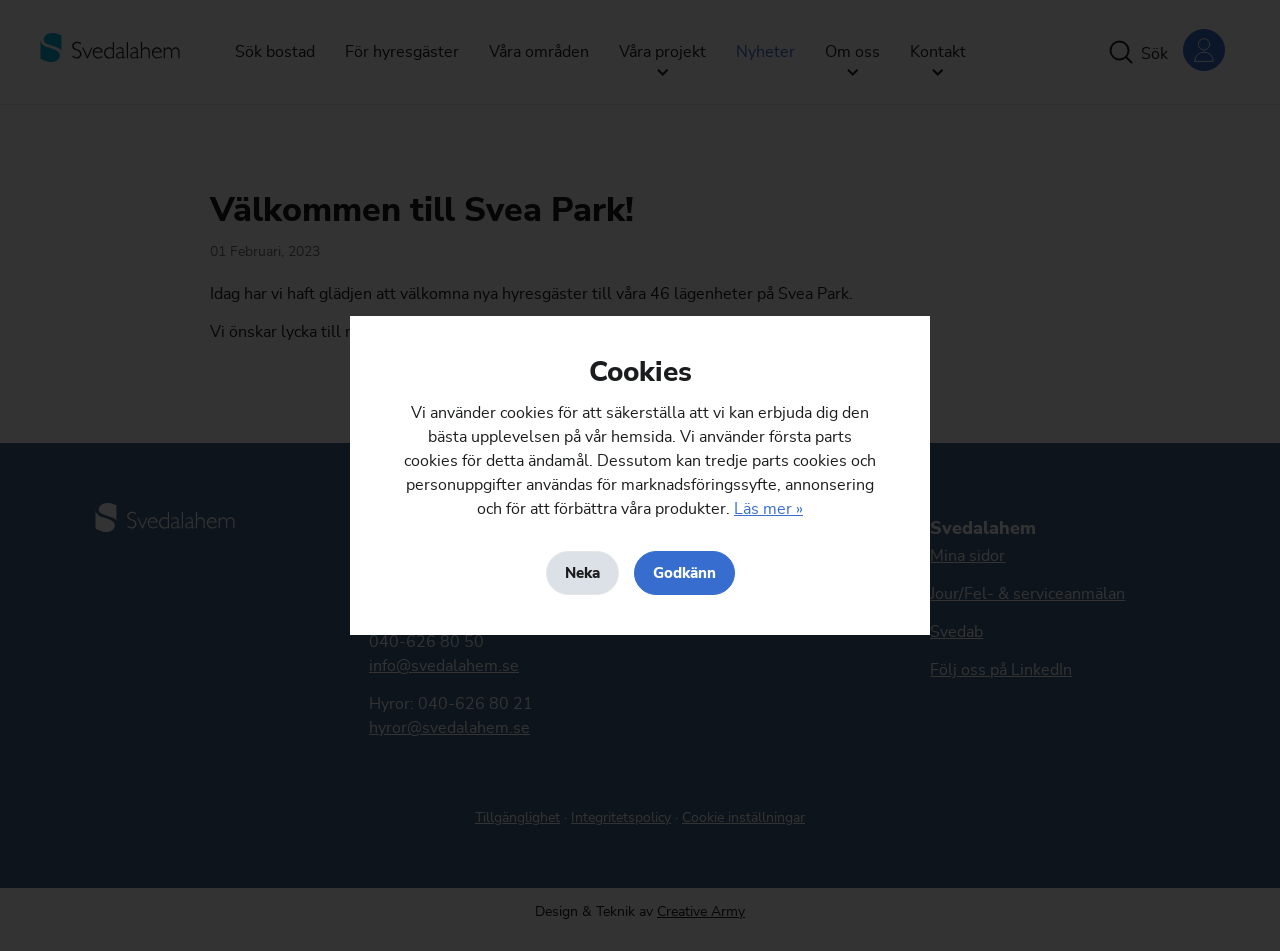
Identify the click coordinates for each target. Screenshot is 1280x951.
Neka (582, 573)
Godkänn (684, 573)
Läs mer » (768, 509)
